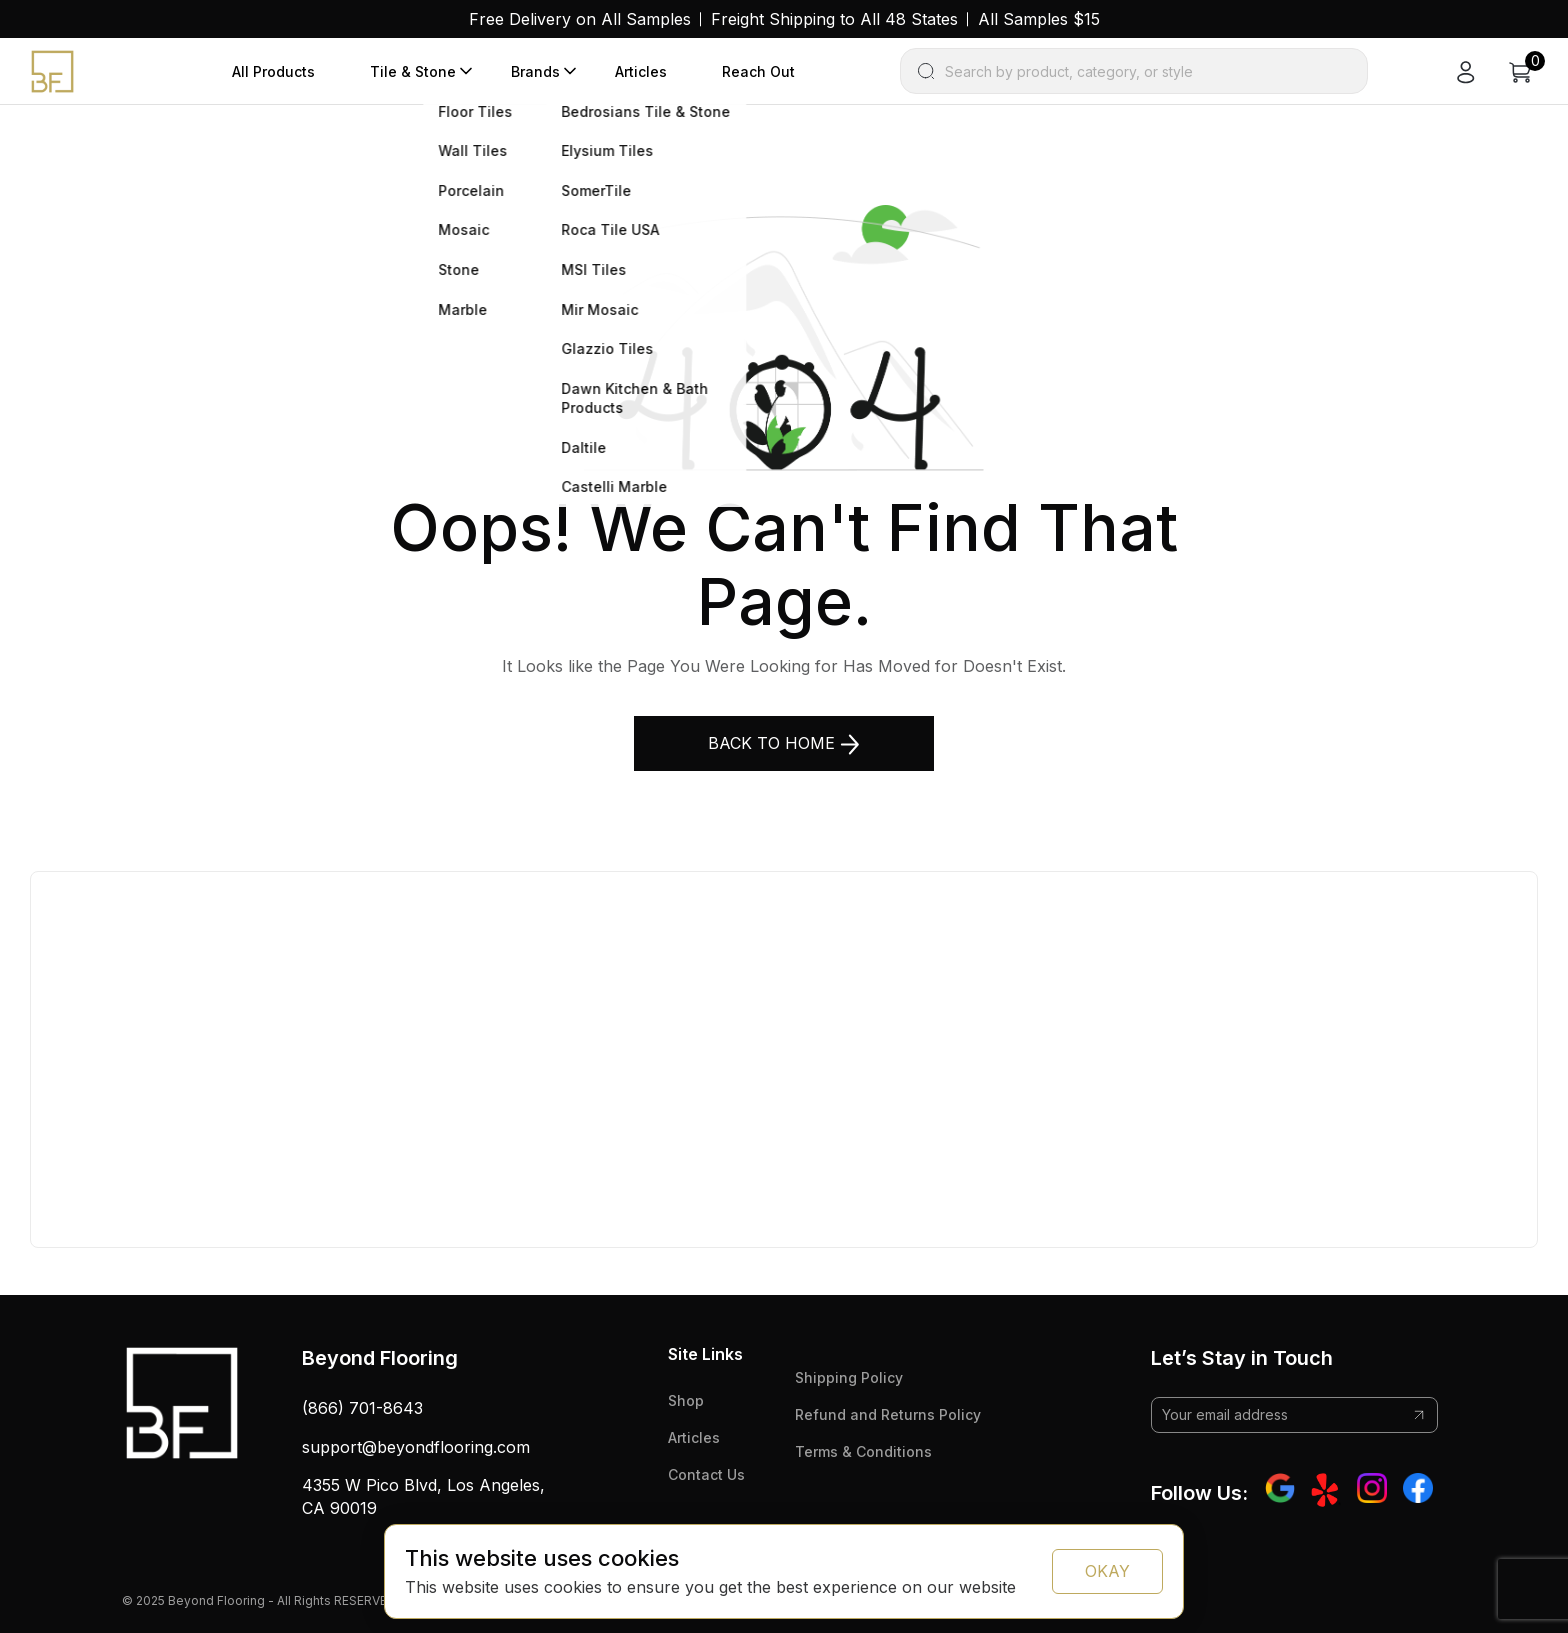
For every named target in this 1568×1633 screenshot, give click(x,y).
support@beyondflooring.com (416, 1447)
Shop (686, 1400)
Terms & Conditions (863, 1451)
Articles (641, 71)
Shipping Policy (849, 1377)
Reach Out (758, 71)
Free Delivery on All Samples (580, 19)
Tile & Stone (413, 71)
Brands (535, 71)
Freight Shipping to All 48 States (834, 19)
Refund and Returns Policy (888, 1414)
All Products (273, 71)
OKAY (1107, 1571)
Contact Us (706, 1474)
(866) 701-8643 (362, 1408)
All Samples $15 (1039, 19)
